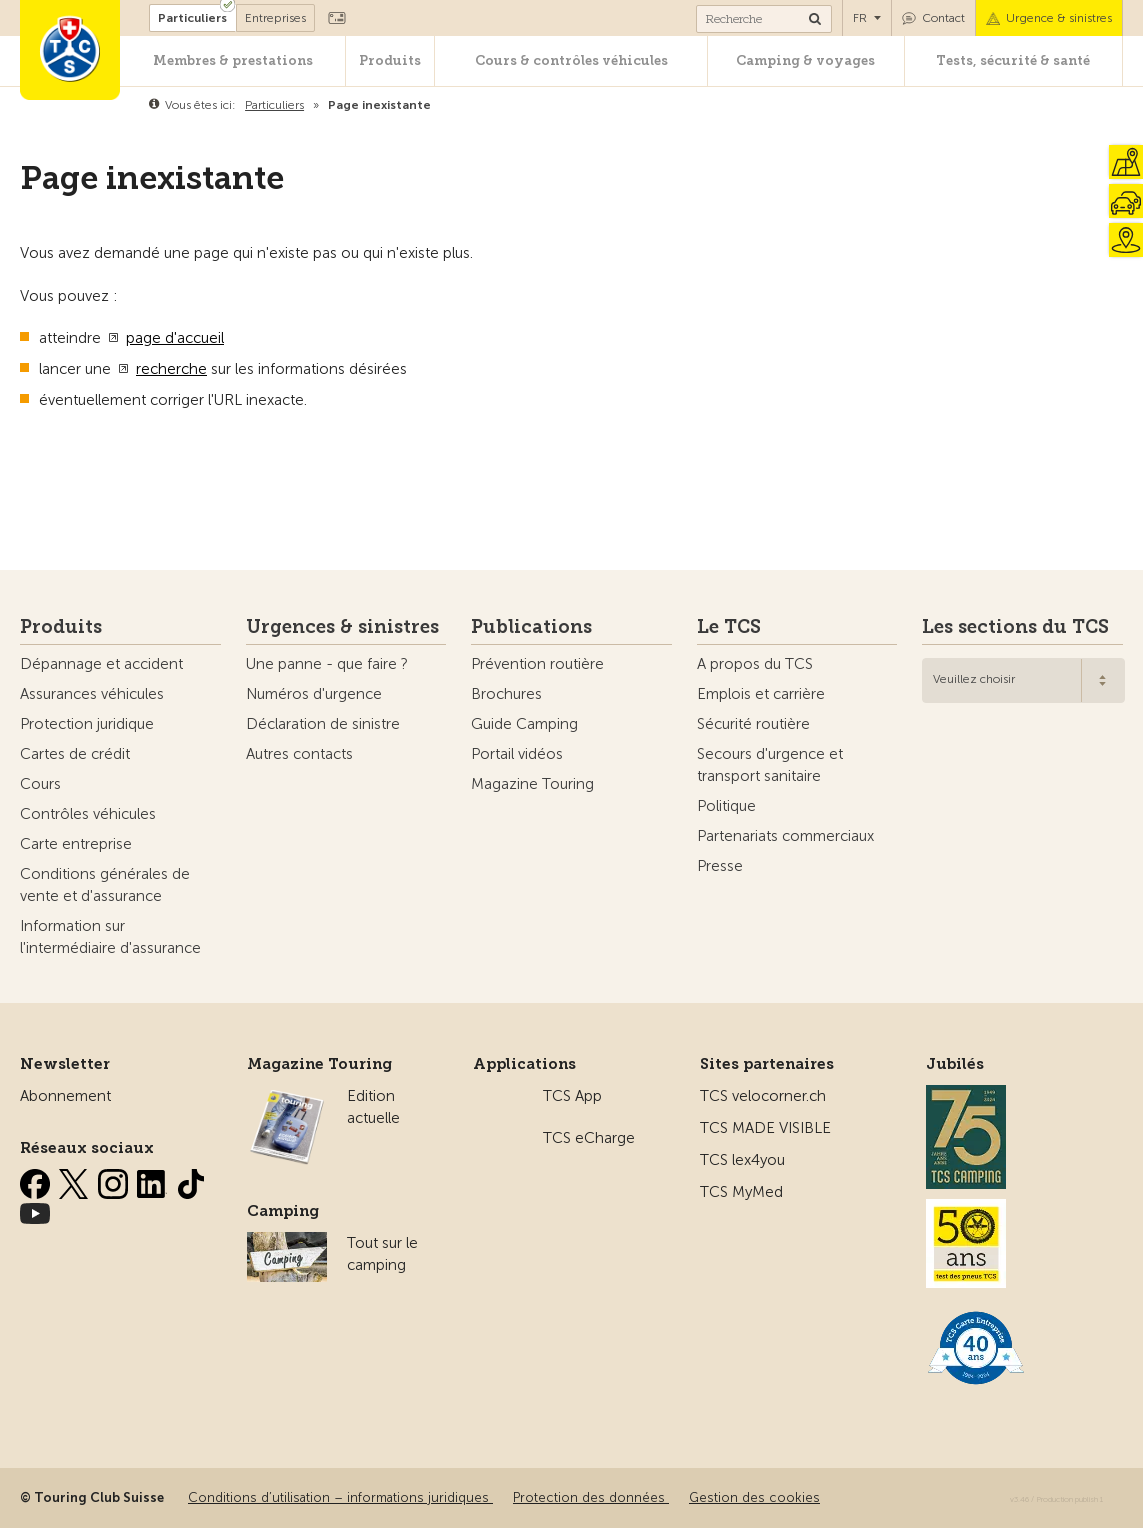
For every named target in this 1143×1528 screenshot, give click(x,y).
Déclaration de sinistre (323, 724)
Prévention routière (537, 664)
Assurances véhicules (92, 694)
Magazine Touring (532, 784)
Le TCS (729, 627)
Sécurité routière (753, 724)
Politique (726, 806)
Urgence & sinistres (1059, 18)
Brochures (506, 694)
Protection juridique (87, 724)
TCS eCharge (589, 1138)
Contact (943, 18)
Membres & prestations (233, 60)
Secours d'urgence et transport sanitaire (770, 765)
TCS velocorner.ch (763, 1096)
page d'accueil (175, 338)
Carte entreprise (76, 844)
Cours (40, 784)
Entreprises (275, 18)
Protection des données (591, 1497)
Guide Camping (524, 724)
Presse (720, 866)
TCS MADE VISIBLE (765, 1128)
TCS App (572, 1096)
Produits (390, 60)
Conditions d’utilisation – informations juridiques (340, 1497)
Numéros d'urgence (314, 694)
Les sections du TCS (1015, 627)
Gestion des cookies (754, 1497)
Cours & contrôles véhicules (571, 60)
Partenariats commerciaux (785, 836)
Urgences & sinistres (342, 627)
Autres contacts (299, 754)
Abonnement (65, 1096)
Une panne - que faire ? (327, 664)
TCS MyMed (741, 1192)
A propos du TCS (755, 664)
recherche (171, 369)
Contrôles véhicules (88, 814)
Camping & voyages (805, 60)
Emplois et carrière (761, 694)
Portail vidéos (517, 754)
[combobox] (1023, 680)
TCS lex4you (742, 1160)
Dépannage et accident (101, 664)
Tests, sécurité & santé (1013, 60)
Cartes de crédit (75, 754)
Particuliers (192, 18)
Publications (531, 627)
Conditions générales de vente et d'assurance (105, 885)
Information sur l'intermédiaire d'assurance (110, 937)
